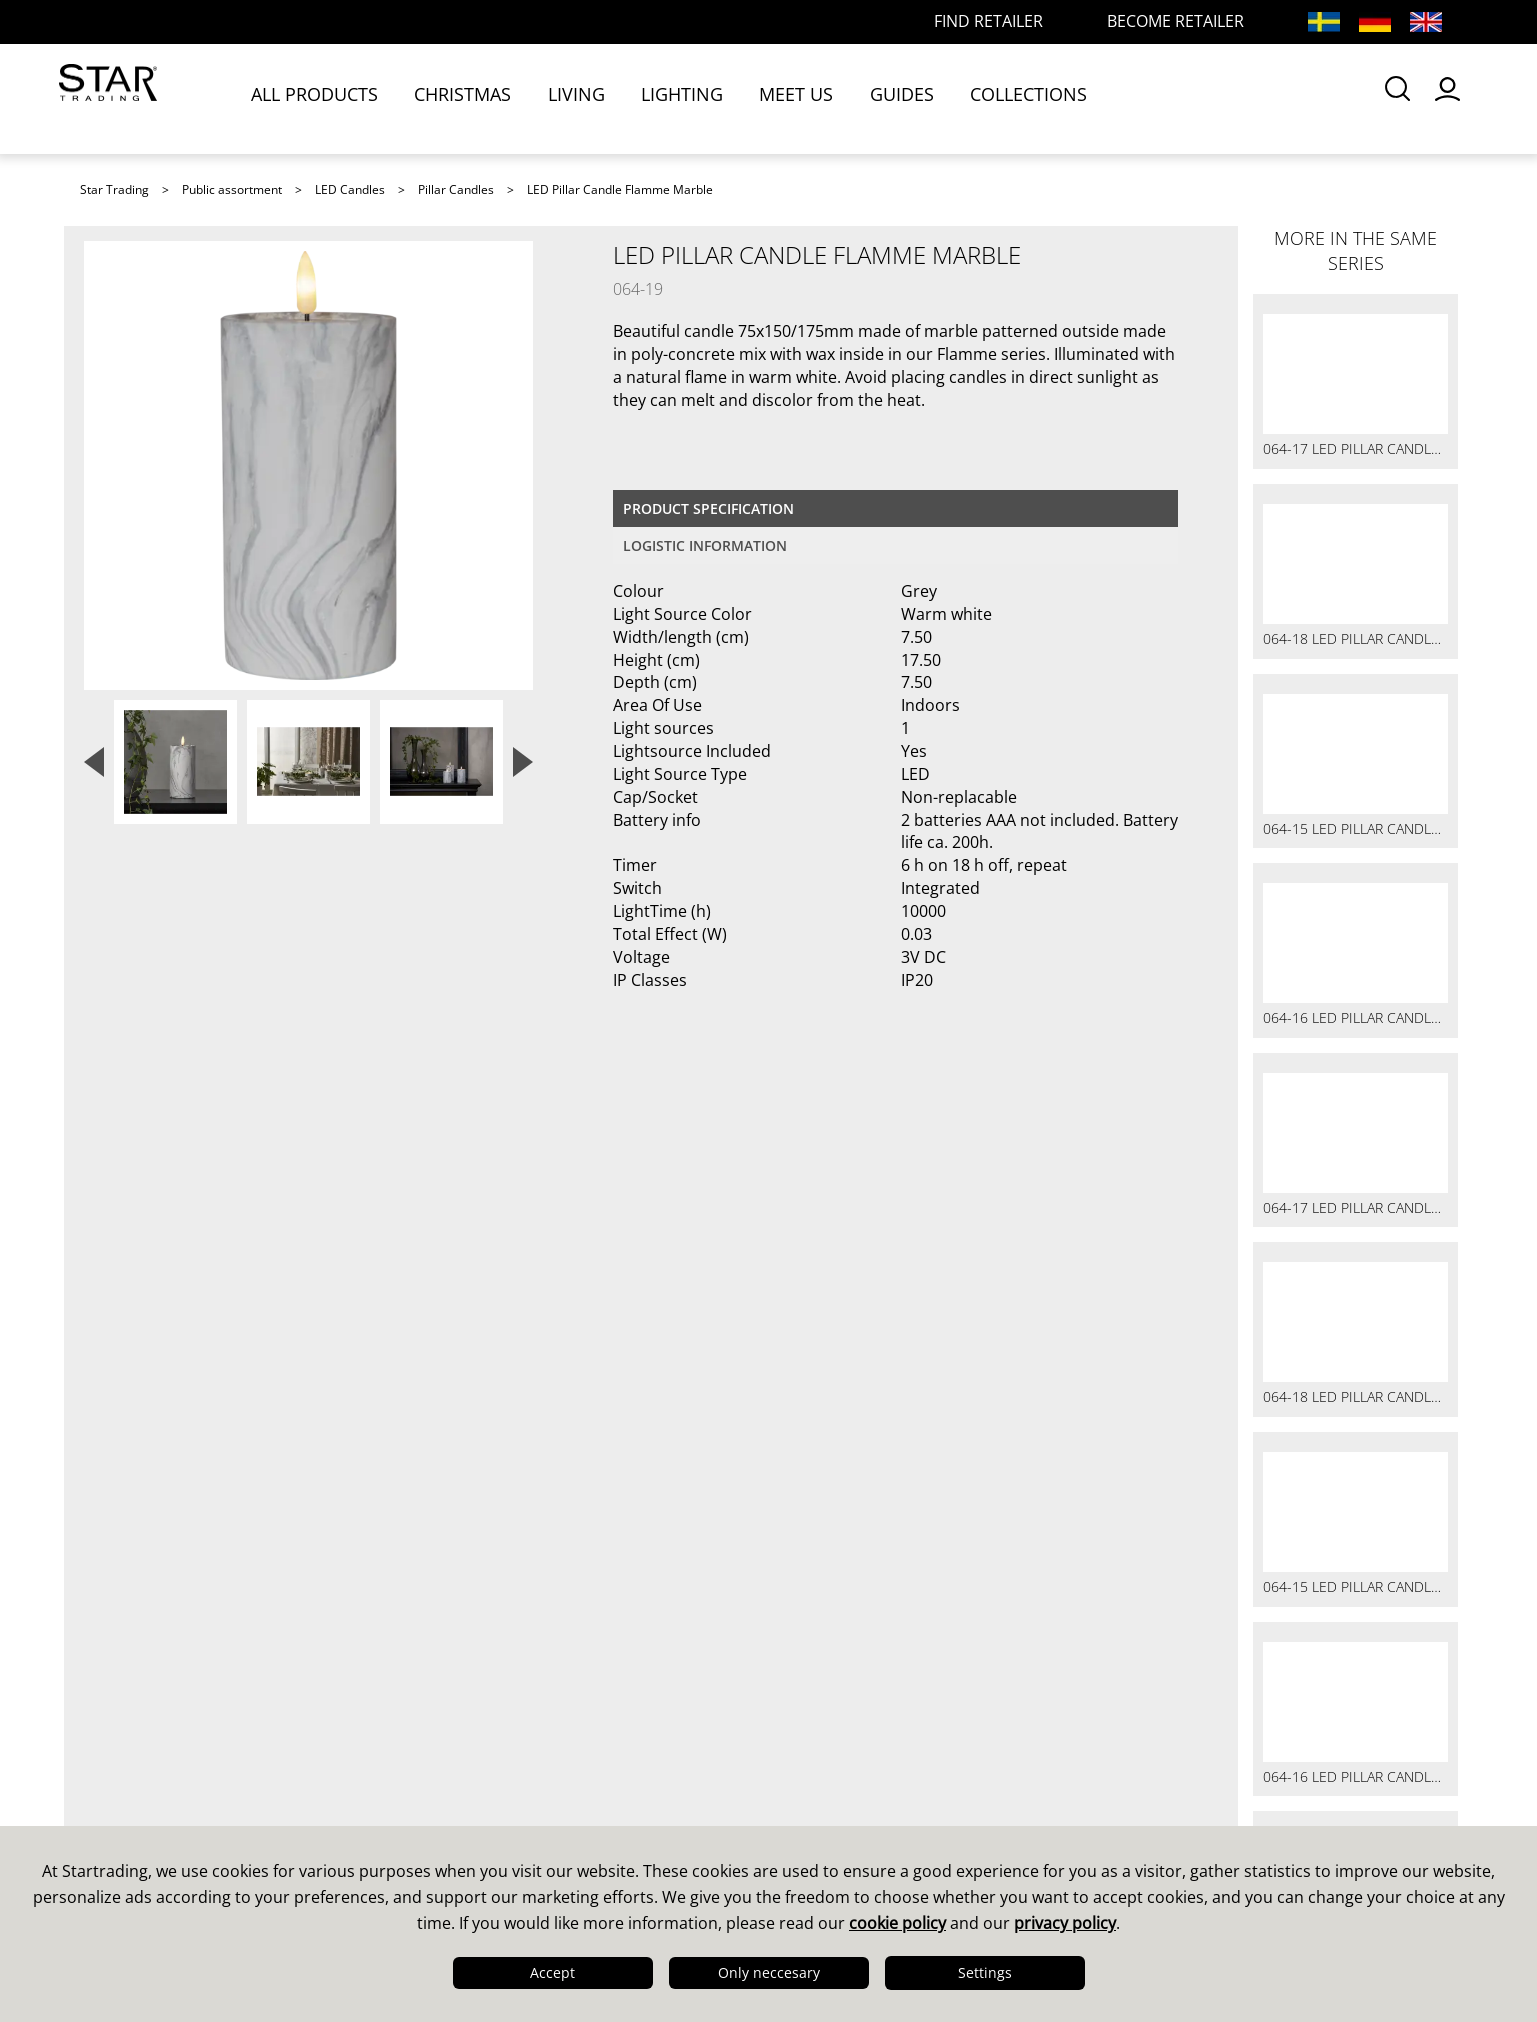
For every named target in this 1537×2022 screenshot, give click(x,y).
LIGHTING (697, 97)
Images (814, 1775)
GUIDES (916, 97)
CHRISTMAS (478, 97)
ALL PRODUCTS (330, 97)
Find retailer (484, 1801)
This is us (124, 1723)
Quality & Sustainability (183, 1775)
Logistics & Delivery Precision (208, 1801)
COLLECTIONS (1042, 97)
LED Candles (350, 189)
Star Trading (114, 189)
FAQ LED (469, 1775)
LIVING (591, 97)
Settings (985, 1972)
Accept (552, 1972)
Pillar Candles (456, 189)
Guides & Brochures (868, 1749)
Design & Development (182, 1749)
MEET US (811, 97)
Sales (456, 1723)
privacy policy (1065, 1923)
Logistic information (705, 545)
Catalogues (830, 1723)
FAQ (451, 1749)
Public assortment (232, 189)
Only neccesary (769, 1972)
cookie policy (897, 1923)
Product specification (708, 508)
